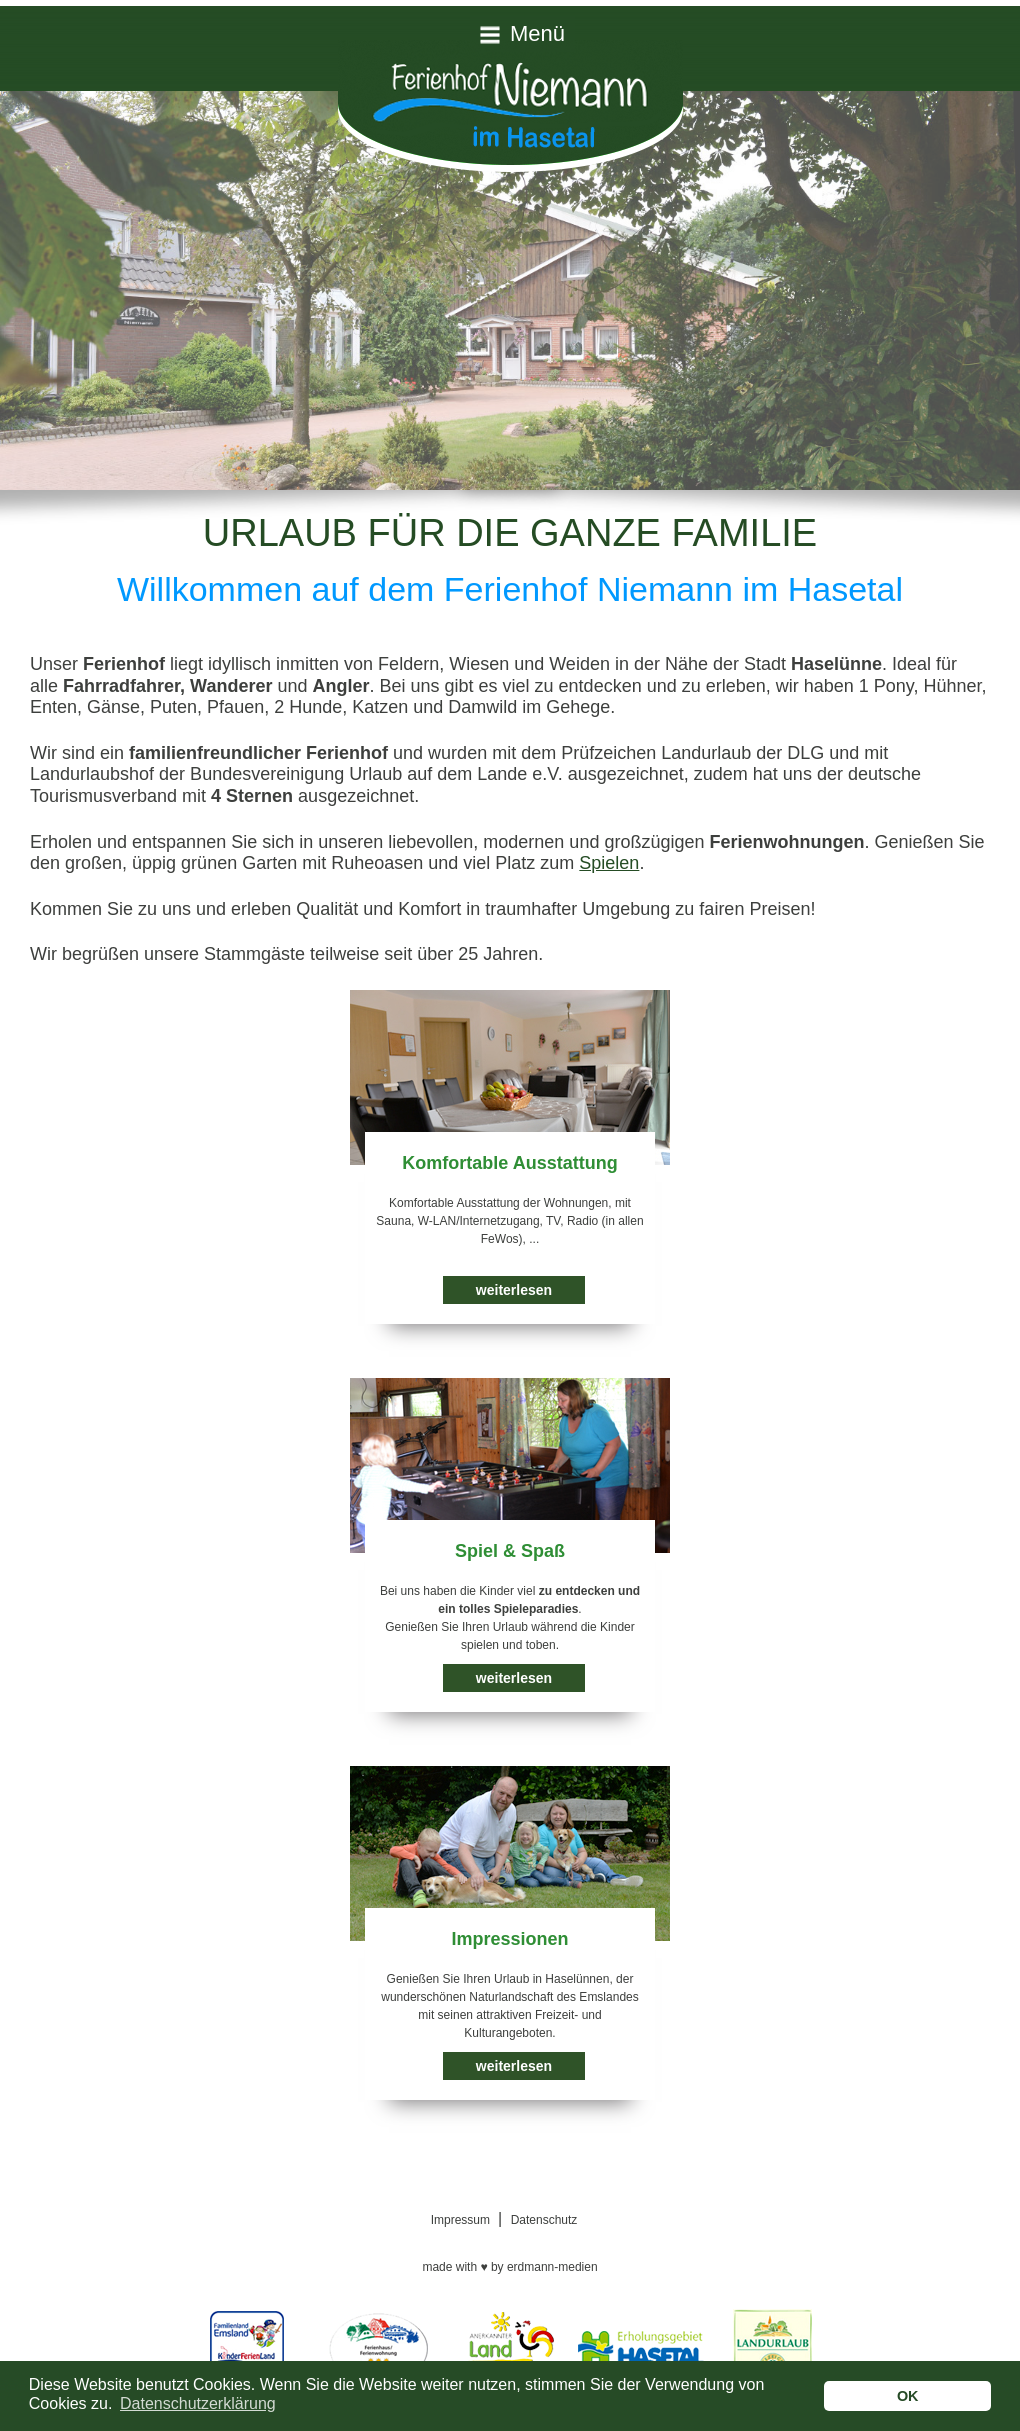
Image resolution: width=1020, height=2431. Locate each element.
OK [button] (908, 2396)
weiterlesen (514, 1290)
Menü (537, 33)
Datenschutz (544, 2220)
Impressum (460, 2220)
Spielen (609, 863)
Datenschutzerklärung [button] (198, 2403)
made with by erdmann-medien (509, 2267)
